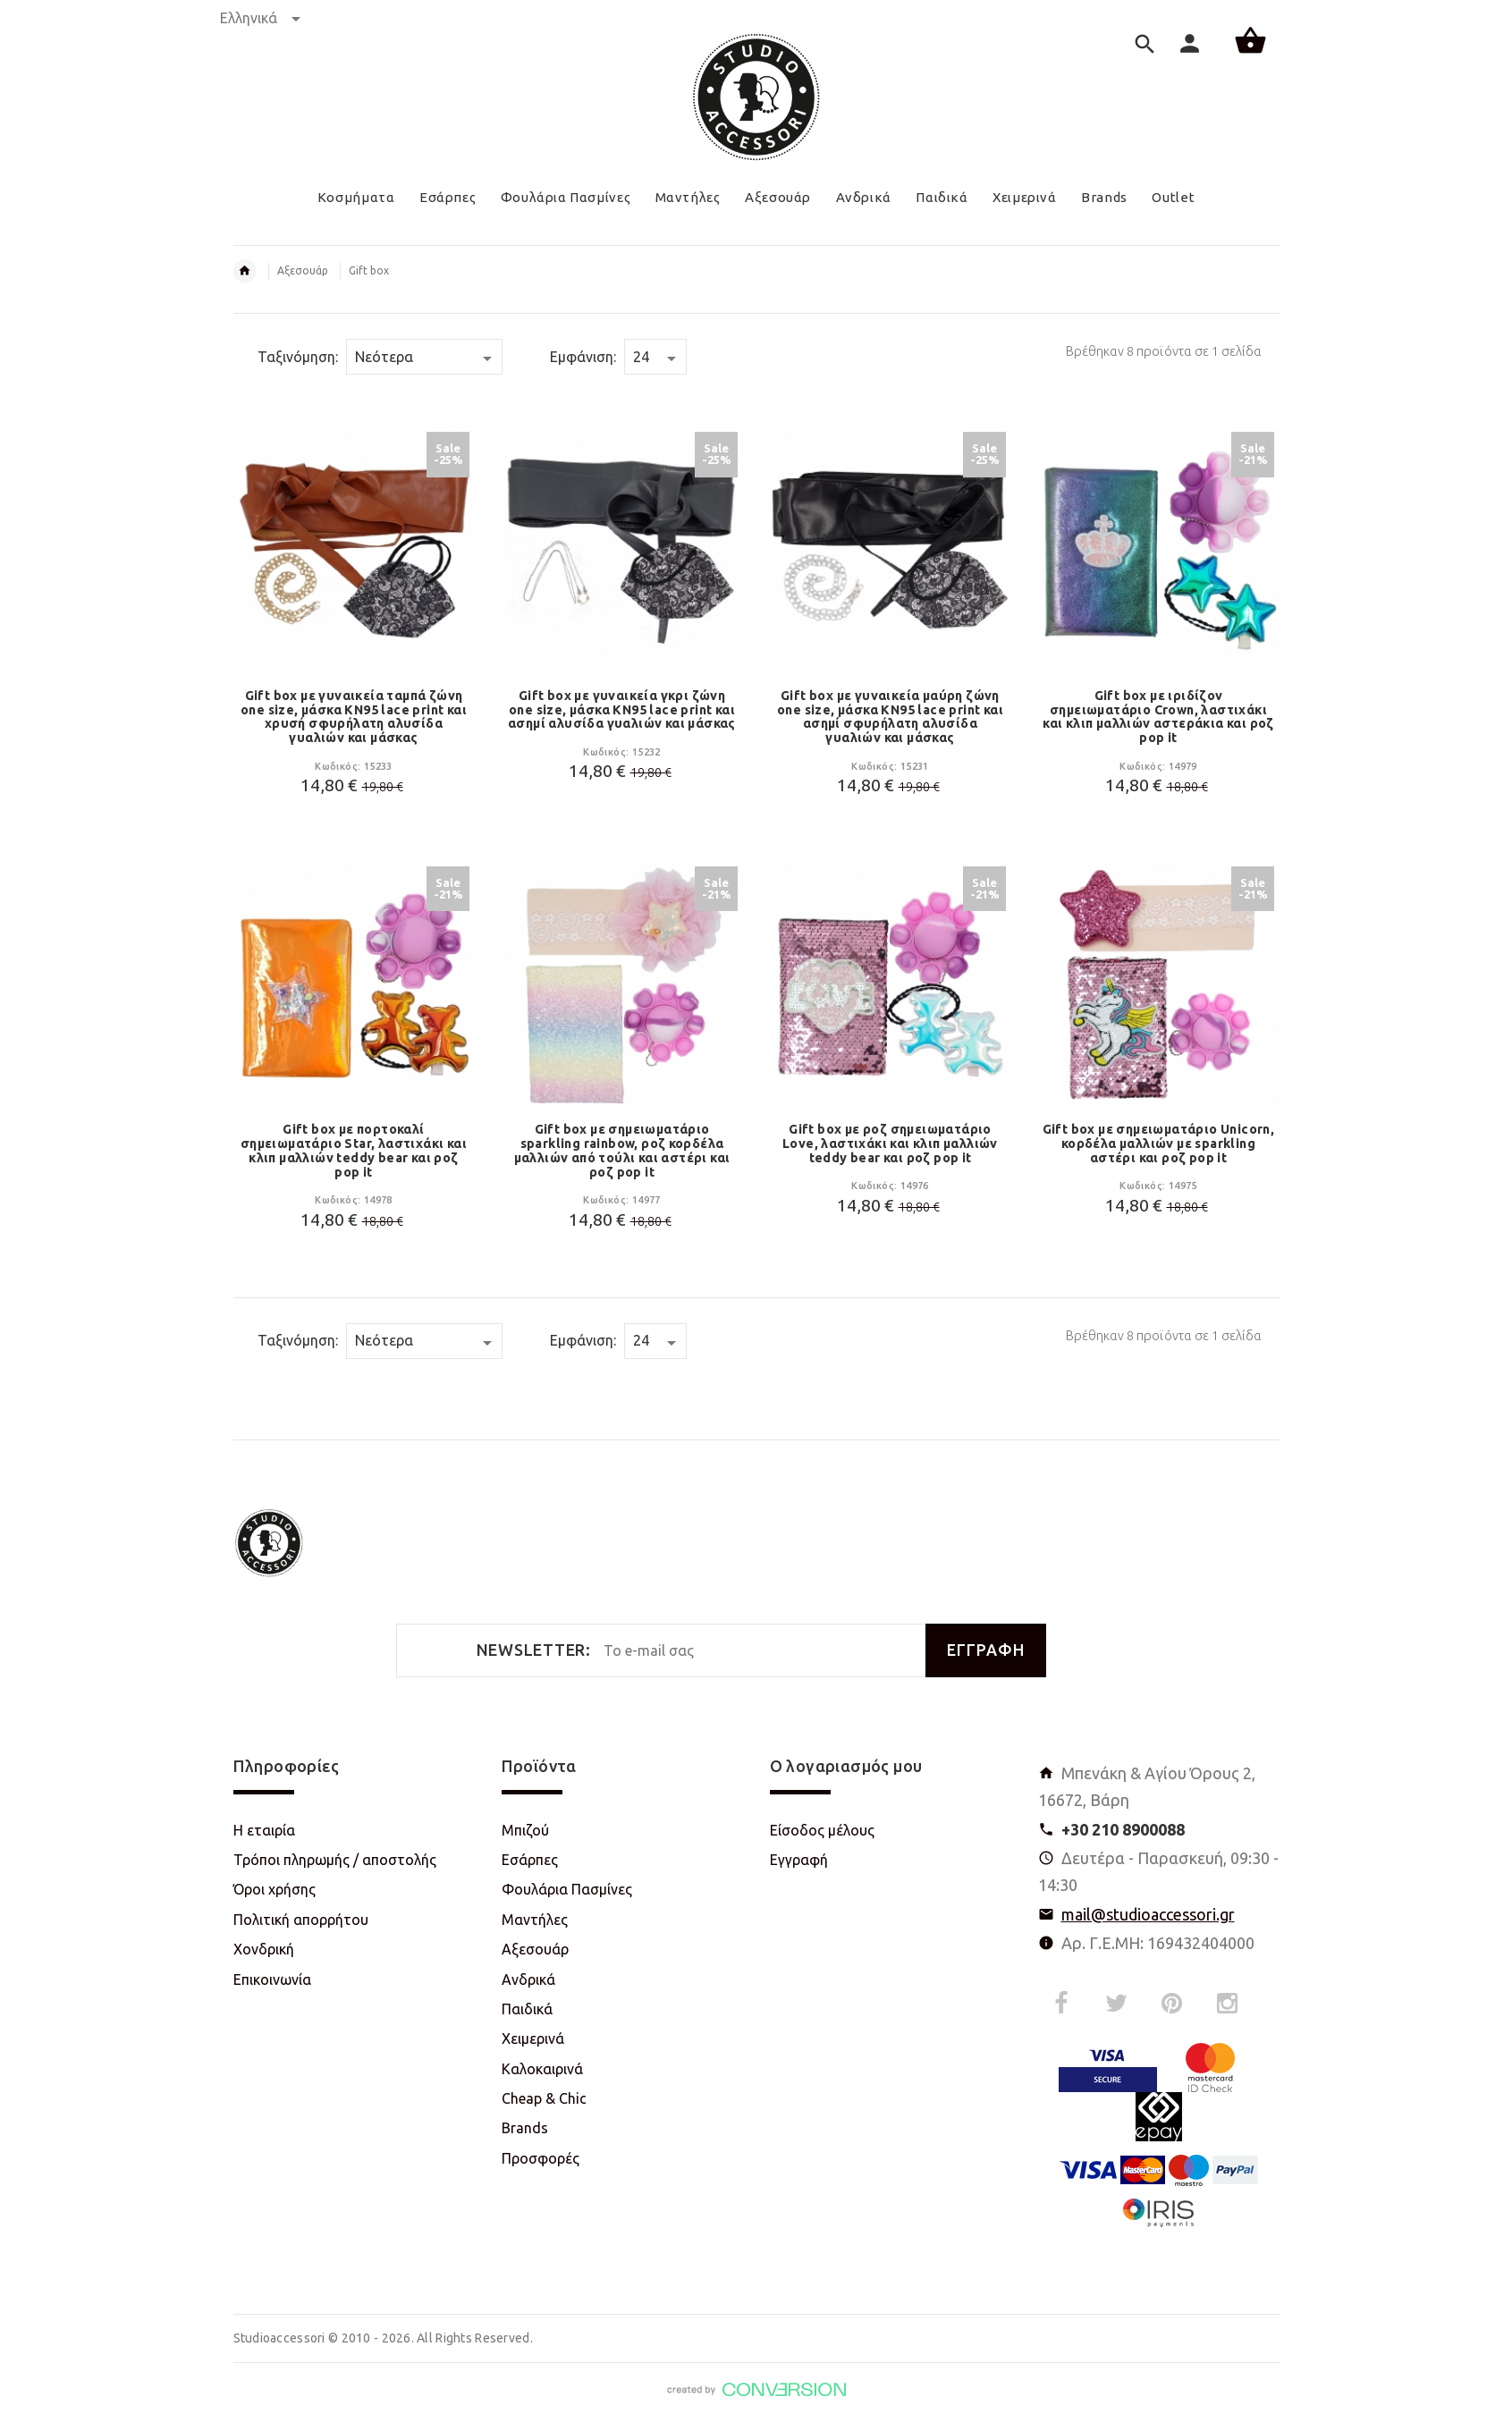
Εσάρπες (530, 1860)
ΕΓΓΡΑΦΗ (986, 1650)
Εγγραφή (799, 1860)
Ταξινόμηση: (298, 357)
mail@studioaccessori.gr (1148, 1914)
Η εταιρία (264, 1830)
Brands (525, 2128)
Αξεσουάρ (302, 270)
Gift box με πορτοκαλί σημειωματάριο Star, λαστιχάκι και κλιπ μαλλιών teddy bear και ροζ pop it (354, 1150)
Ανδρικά (528, 1979)
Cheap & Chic (544, 2098)
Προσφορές (540, 2158)
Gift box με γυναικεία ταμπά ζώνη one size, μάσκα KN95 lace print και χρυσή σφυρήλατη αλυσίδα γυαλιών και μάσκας (354, 716)
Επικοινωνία (272, 1979)
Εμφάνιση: (583, 357)
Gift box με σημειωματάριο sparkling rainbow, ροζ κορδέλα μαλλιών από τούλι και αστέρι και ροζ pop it (622, 1150)
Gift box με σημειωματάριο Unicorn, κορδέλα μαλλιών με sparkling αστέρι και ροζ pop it (1159, 1143)
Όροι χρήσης (274, 1889)
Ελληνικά (260, 18)
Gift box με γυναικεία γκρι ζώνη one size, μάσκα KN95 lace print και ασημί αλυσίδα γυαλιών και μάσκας (622, 709)
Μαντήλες (535, 1920)
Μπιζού (525, 1830)
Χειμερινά (533, 2038)
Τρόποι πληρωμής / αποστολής (334, 1860)
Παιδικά (527, 2009)
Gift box (369, 270)
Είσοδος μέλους (822, 1830)
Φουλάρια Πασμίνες (567, 1889)
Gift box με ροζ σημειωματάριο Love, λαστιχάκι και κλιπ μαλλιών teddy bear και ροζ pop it (890, 1143)
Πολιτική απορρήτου (300, 1920)
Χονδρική (263, 1949)
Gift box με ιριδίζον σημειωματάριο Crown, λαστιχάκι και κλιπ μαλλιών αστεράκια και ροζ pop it (1158, 716)
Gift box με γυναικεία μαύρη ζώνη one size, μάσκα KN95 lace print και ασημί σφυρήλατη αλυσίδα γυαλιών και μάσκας (890, 716)
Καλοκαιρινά (542, 2069)
